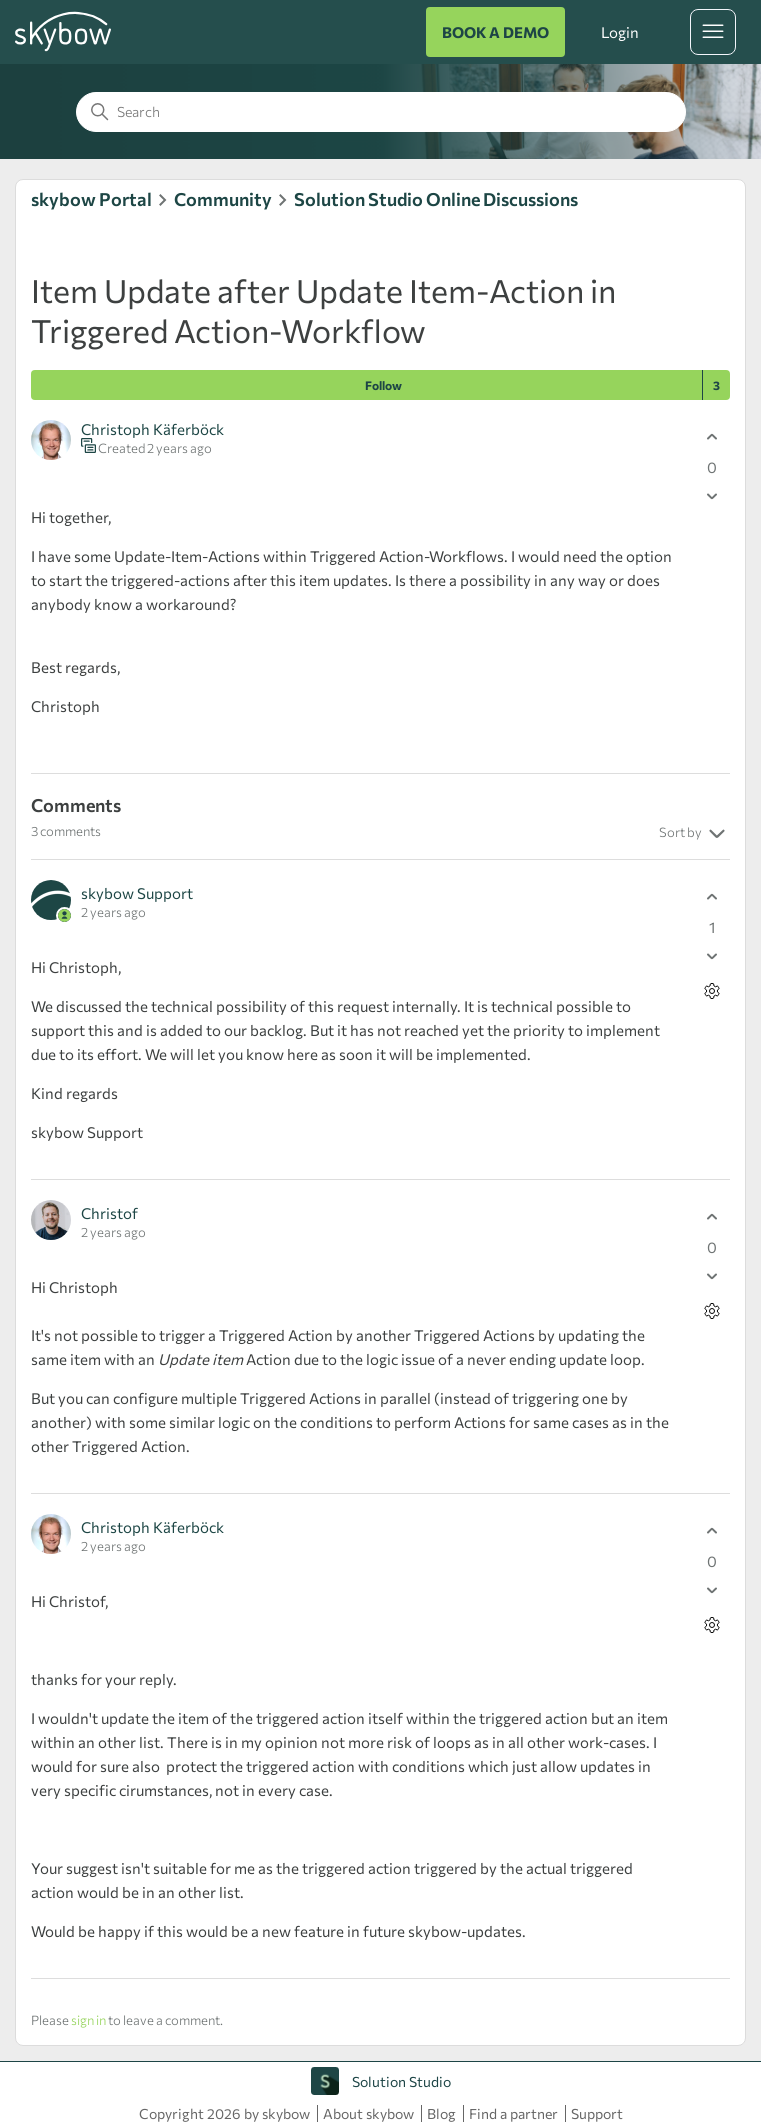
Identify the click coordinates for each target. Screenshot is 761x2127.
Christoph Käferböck (152, 429)
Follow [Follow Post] (383, 385)
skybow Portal (91, 199)
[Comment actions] (712, 991)
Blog (441, 2113)
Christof (109, 1213)
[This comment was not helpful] (712, 956)
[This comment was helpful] (712, 897)
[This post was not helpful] (712, 496)
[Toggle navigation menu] (713, 32)
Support (597, 2113)
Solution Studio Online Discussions (436, 199)
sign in (88, 2020)
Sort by (694, 834)
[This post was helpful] (712, 437)
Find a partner (513, 2113)
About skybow (368, 2113)
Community (223, 199)
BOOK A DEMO (495, 32)
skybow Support (137, 893)
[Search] (381, 112)
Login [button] (620, 32)
